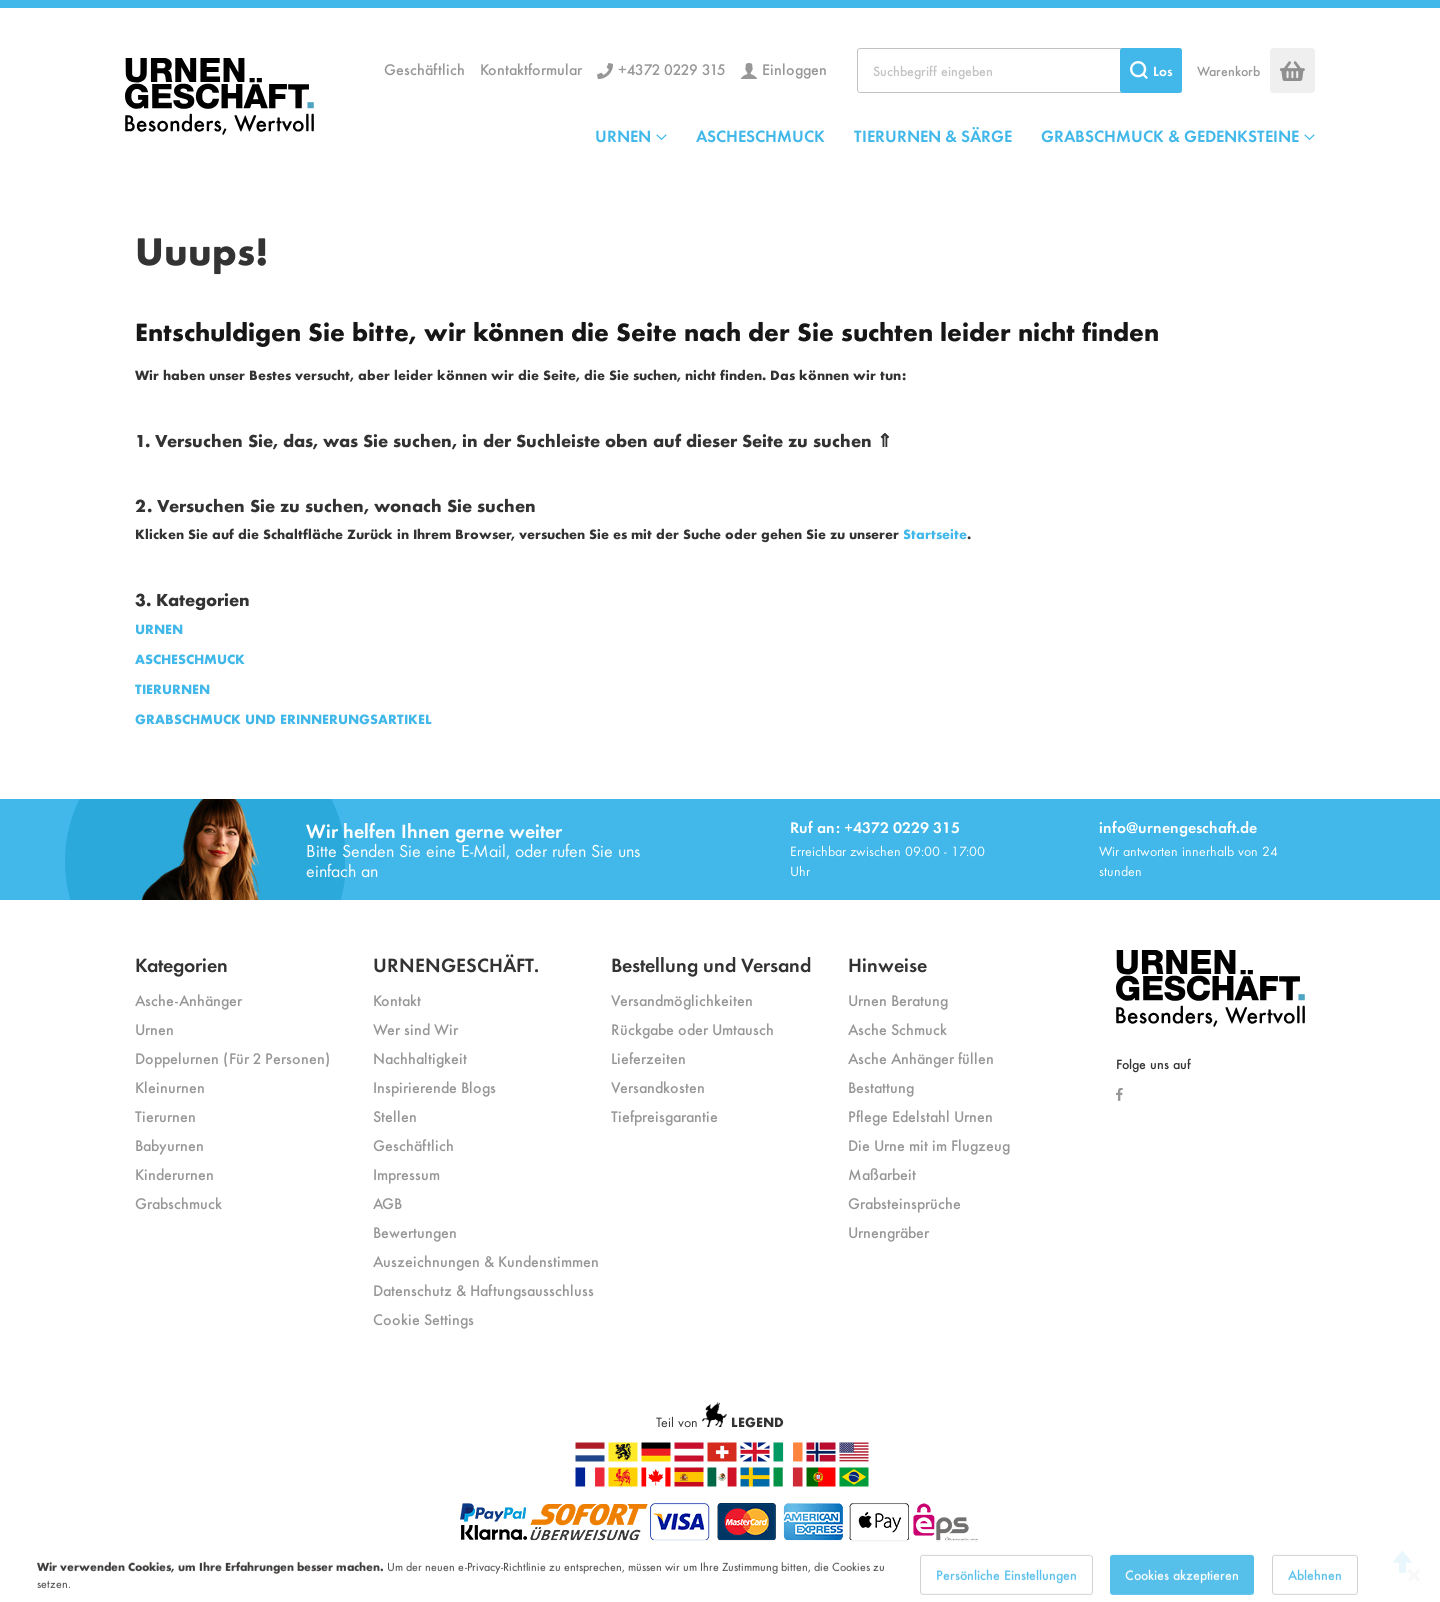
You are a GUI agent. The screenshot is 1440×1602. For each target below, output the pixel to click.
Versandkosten (658, 1086)
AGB (387, 1202)
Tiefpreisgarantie (664, 1115)
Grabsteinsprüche (904, 1202)
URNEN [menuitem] (623, 135)
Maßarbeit (882, 1173)
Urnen (154, 1028)
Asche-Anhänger (188, 999)
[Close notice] (1414, 1588)
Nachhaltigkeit (420, 1057)
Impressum (406, 1173)
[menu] (955, 135)
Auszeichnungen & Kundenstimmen (486, 1260)
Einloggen (794, 68)
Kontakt (397, 999)
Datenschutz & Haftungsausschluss (483, 1289)
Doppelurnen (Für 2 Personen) (232, 1057)
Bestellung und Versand (711, 963)
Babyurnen (169, 1144)
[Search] (1151, 70)
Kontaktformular (531, 68)
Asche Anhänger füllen (921, 1057)
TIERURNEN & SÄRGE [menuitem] (933, 135)
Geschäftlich (424, 68)
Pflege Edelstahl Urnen (920, 1115)
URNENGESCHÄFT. (456, 963)
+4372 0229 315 (672, 68)
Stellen (395, 1115)
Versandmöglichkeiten (682, 999)
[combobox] (1019, 70)
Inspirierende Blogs (434, 1086)
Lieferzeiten (648, 1057)
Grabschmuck (178, 1202)
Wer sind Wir (415, 1028)
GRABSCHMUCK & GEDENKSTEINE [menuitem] (1170, 135)
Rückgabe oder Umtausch (692, 1028)
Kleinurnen (170, 1086)
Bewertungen (415, 1231)
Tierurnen (165, 1115)
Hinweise (887, 963)
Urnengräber (888, 1231)
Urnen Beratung (898, 999)
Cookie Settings (423, 1318)
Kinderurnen (174, 1173)
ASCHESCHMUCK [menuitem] (760, 135)
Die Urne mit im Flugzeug (929, 1144)
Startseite (935, 533)
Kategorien (181, 963)
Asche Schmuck (897, 1028)
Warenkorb (1228, 70)
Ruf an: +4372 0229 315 (875, 826)
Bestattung (881, 1086)
